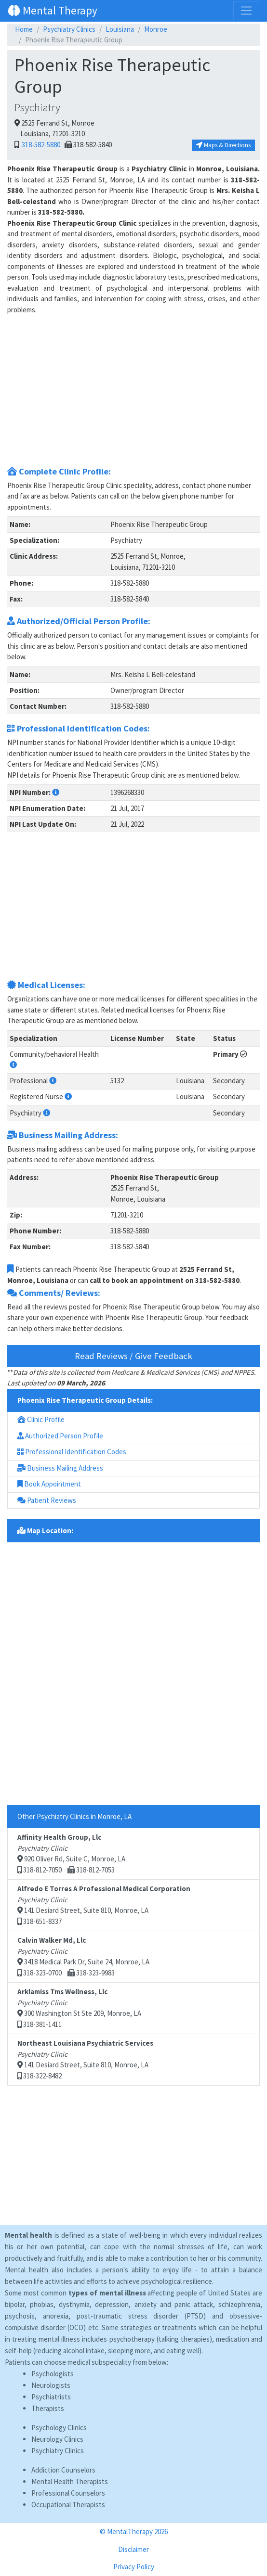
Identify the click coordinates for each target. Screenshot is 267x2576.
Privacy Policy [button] (133, 2566)
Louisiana (120, 29)
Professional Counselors (68, 2493)
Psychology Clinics (59, 2427)
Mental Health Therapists (69, 2481)
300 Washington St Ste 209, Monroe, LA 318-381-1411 (79, 2008)
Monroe (155, 29)
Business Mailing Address (60, 1468)
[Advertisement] (133, 393)
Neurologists (50, 2385)
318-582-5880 (40, 144)
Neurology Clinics (57, 2439)
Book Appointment (49, 1483)
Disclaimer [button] (133, 2549)
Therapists (47, 2408)
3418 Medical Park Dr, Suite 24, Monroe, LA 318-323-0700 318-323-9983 (83, 1956)
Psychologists (52, 2373)
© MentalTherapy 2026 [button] (134, 2531)
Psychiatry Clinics (69, 29)
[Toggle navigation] (246, 10)
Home (24, 29)
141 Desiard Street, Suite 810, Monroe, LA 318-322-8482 (85, 2059)
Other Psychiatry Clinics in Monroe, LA (74, 1816)
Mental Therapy (52, 10)
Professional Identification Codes (71, 1451)
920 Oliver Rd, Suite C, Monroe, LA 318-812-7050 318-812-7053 (71, 1853)
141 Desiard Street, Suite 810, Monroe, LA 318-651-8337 (103, 1905)
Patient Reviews (46, 1500)
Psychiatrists (51, 2396)
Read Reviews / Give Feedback (133, 1355)
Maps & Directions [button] (223, 145)
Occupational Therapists (68, 2504)
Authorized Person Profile (60, 1435)
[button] (55, 792)
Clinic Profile (41, 1419)
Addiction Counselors (63, 2469)
